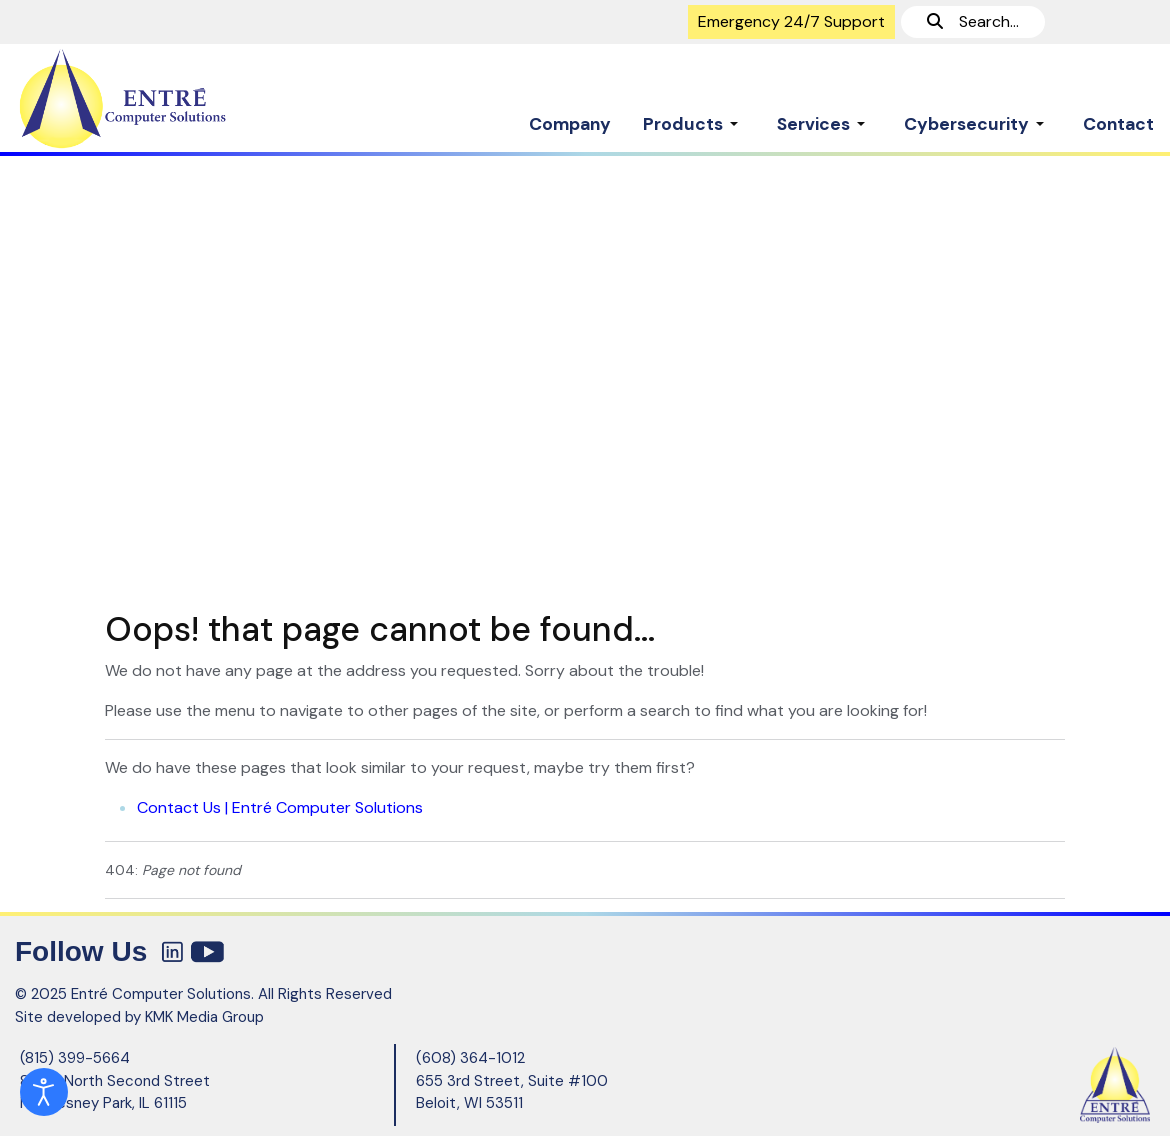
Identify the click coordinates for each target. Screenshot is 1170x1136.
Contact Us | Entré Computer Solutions (280, 807)
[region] (585, 373)
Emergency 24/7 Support (791, 21)
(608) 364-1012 (470, 1058)
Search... (973, 21)
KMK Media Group (204, 1017)
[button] (694, 114)
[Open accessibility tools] (44, 1092)
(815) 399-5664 (75, 1058)
